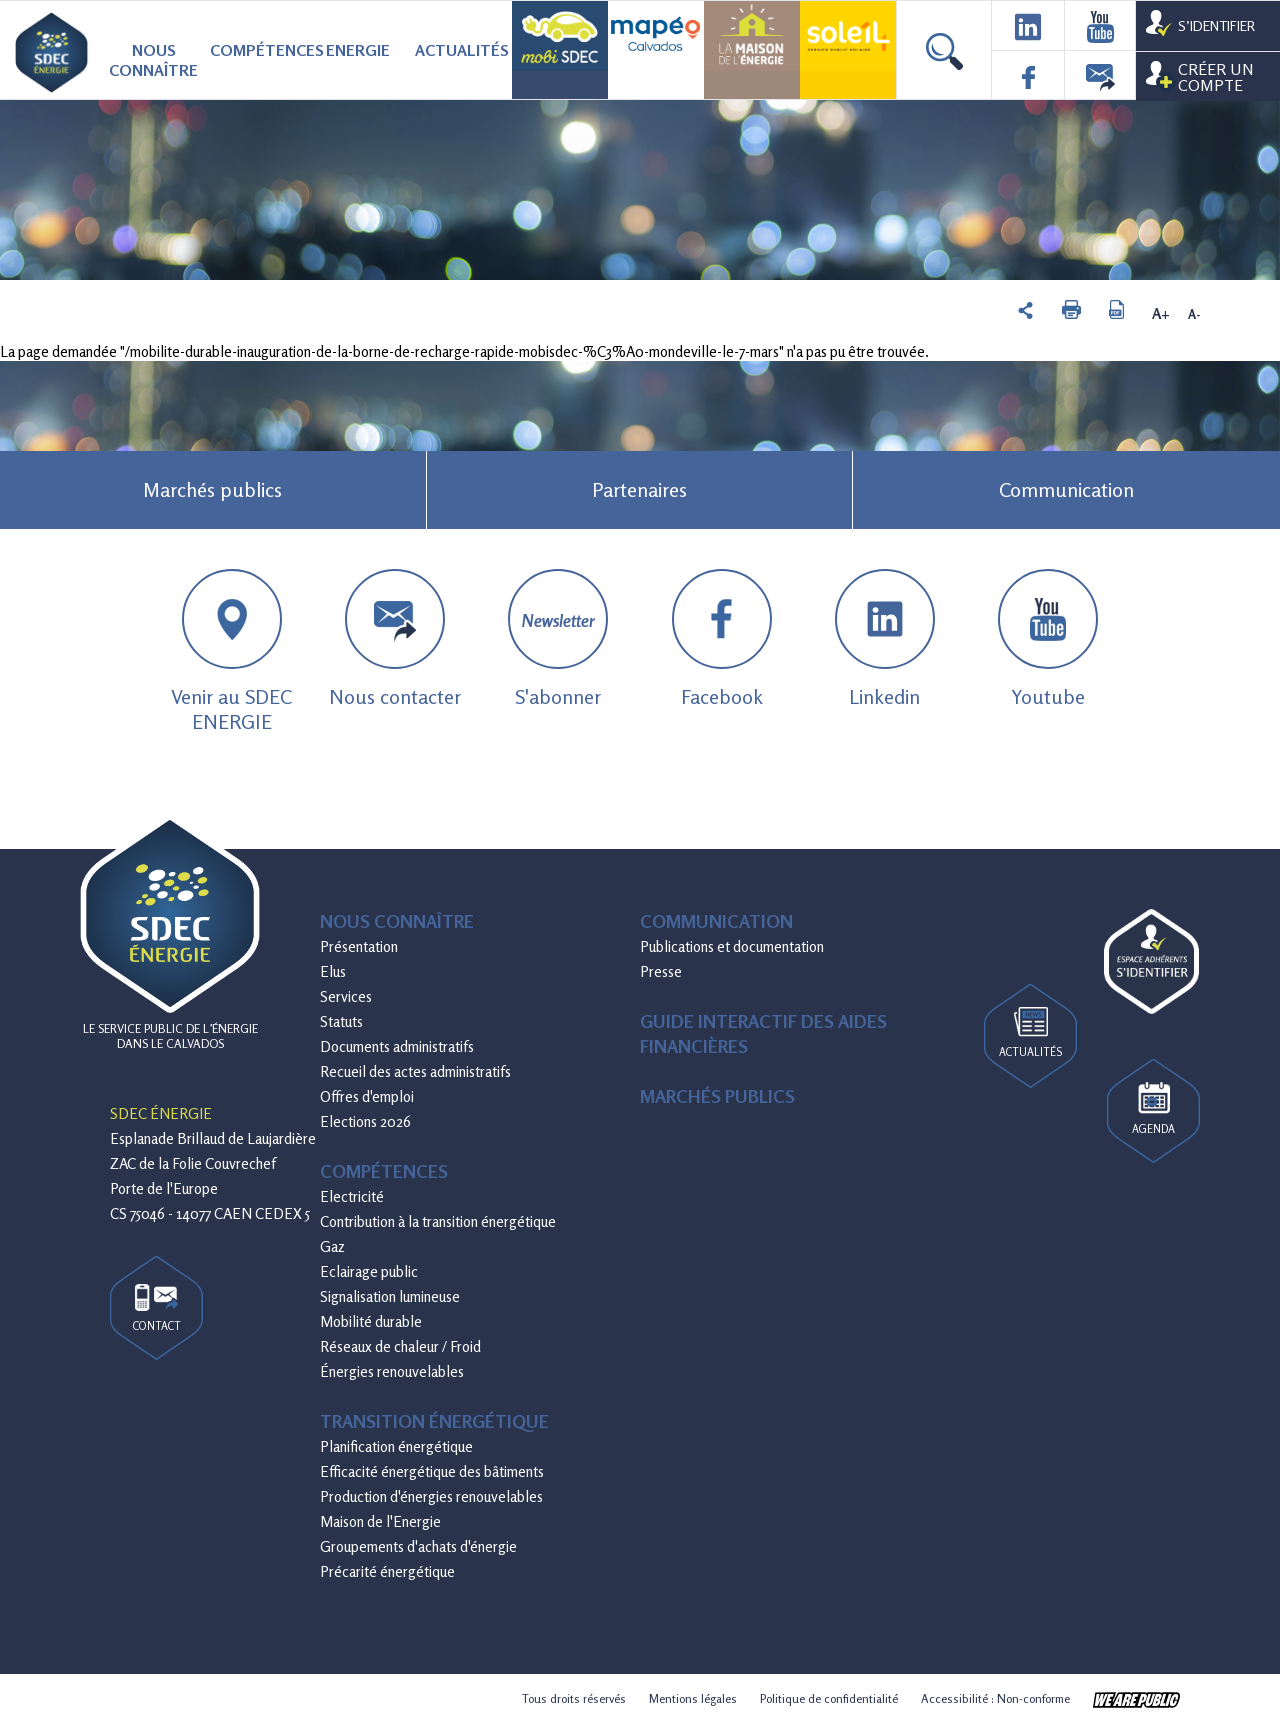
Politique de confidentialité (829, 1698)
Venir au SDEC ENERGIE (231, 651)
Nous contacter (395, 639)
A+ (1161, 314)
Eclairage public (369, 1271)
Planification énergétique (396, 1446)
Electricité (352, 1196)
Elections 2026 (365, 1121)
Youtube (1048, 639)
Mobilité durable (371, 1321)
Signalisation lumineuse (390, 1296)
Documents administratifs (397, 1046)
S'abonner (558, 639)
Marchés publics (212, 489)
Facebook (722, 639)
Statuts (341, 1021)
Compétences (258, 50)
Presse (661, 971)
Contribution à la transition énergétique (438, 1221)
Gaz (332, 1246)
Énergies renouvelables (392, 1371)
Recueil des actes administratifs (415, 1071)
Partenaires (639, 489)
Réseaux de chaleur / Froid (400, 1346)
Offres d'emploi (367, 1096)
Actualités (462, 50)
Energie (358, 50)
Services (346, 996)
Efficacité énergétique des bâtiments (432, 1471)
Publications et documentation (732, 946)
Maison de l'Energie (380, 1521)
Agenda (1153, 1109)
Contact (157, 1308)
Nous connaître (153, 60)
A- (1194, 314)
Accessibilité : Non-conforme (995, 1698)
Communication (1066, 489)
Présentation (359, 946)
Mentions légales (693, 1698)
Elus (333, 971)
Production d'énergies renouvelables (431, 1496)
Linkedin (885, 639)
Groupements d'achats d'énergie (418, 1546)
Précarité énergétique (387, 1571)
